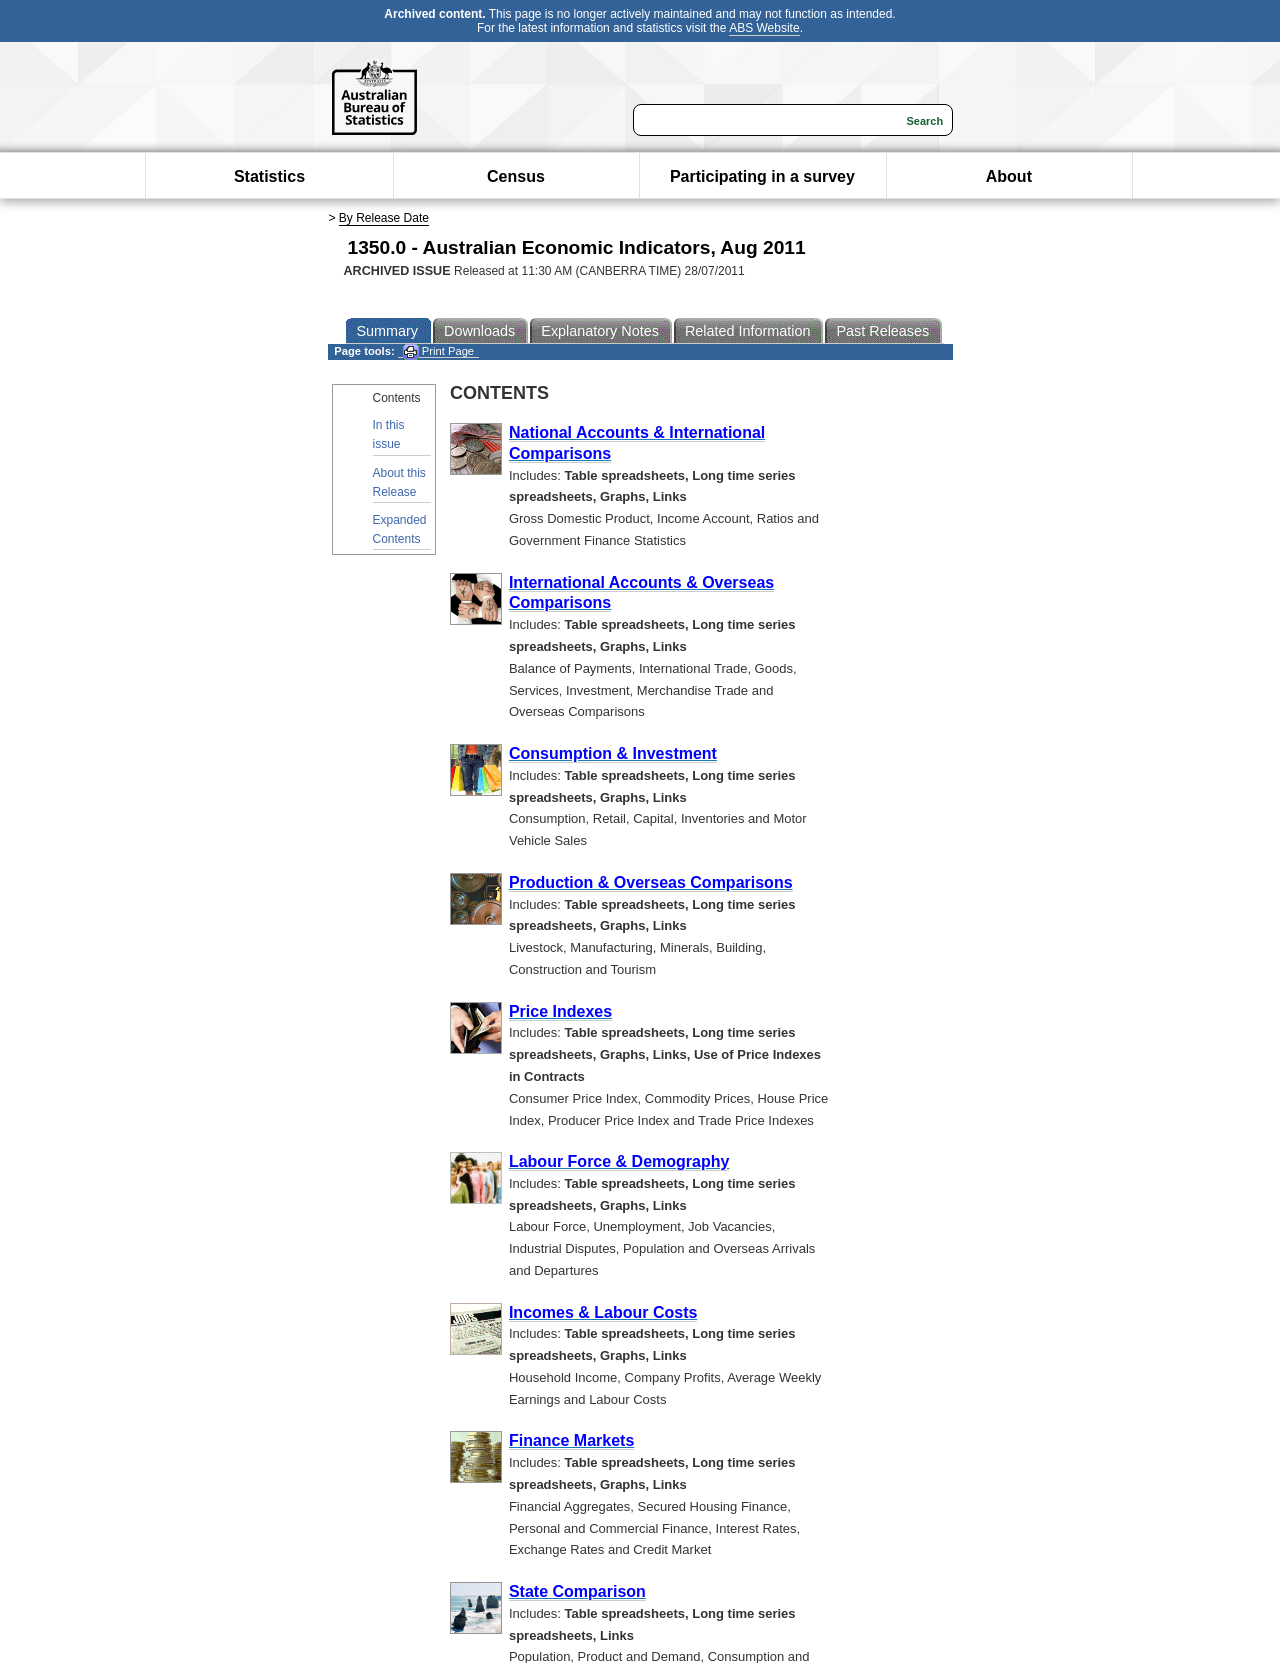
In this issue (389, 434)
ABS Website (764, 28)
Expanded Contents (400, 529)
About (1009, 176)
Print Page (438, 351)
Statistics (269, 176)
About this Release (399, 482)
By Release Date (384, 218)
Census (516, 176)
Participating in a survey (762, 176)
